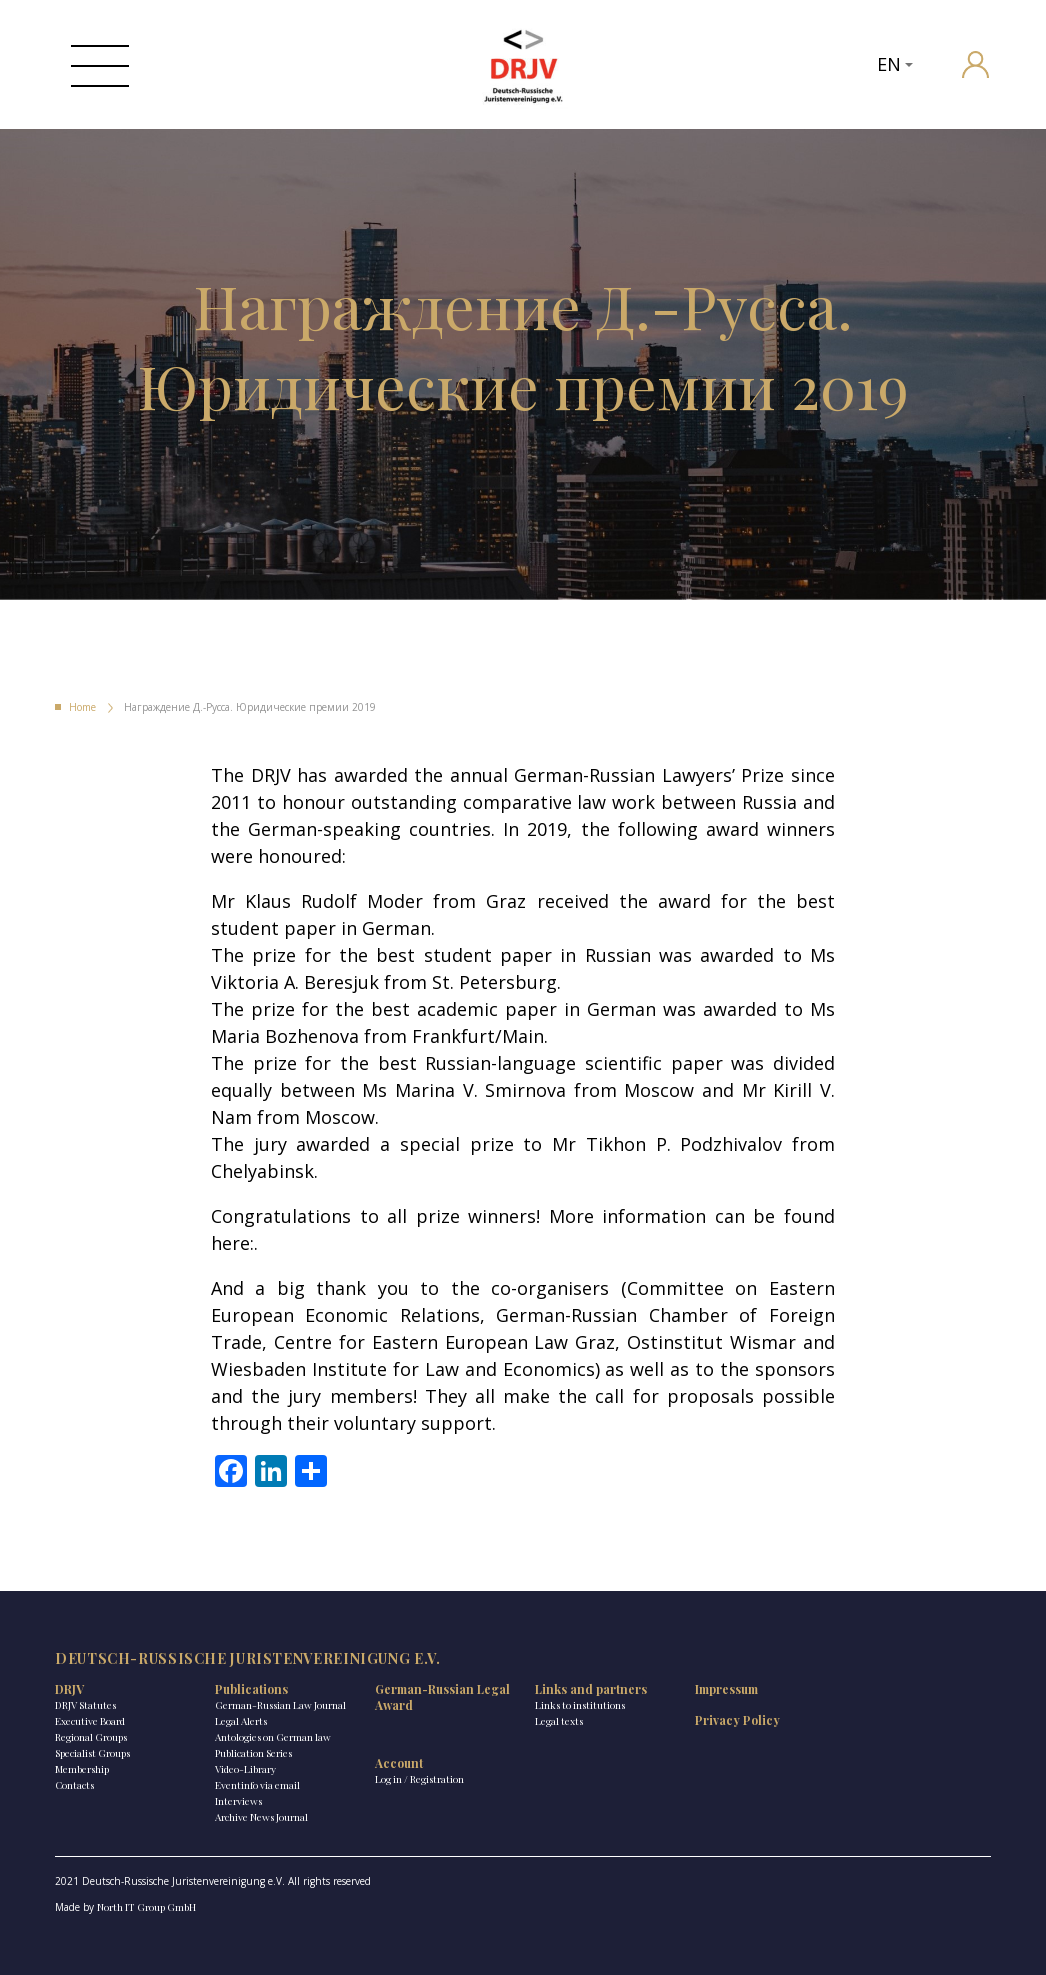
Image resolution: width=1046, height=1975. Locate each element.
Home (82, 707)
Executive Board (90, 1721)
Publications (251, 1689)
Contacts (74, 1785)
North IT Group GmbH (146, 1907)
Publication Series (253, 1753)
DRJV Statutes (85, 1705)
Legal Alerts (241, 1721)
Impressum (726, 1689)
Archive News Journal (261, 1817)
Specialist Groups (92, 1753)
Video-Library (245, 1769)
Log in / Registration (419, 1779)
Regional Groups (91, 1737)
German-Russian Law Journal (280, 1705)
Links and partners (591, 1689)
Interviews (238, 1801)
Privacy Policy (737, 1720)
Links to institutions (580, 1705)
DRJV (69, 1689)
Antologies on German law (273, 1737)
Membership (82, 1769)
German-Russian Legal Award (442, 1697)
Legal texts (559, 1721)
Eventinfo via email (257, 1785)
